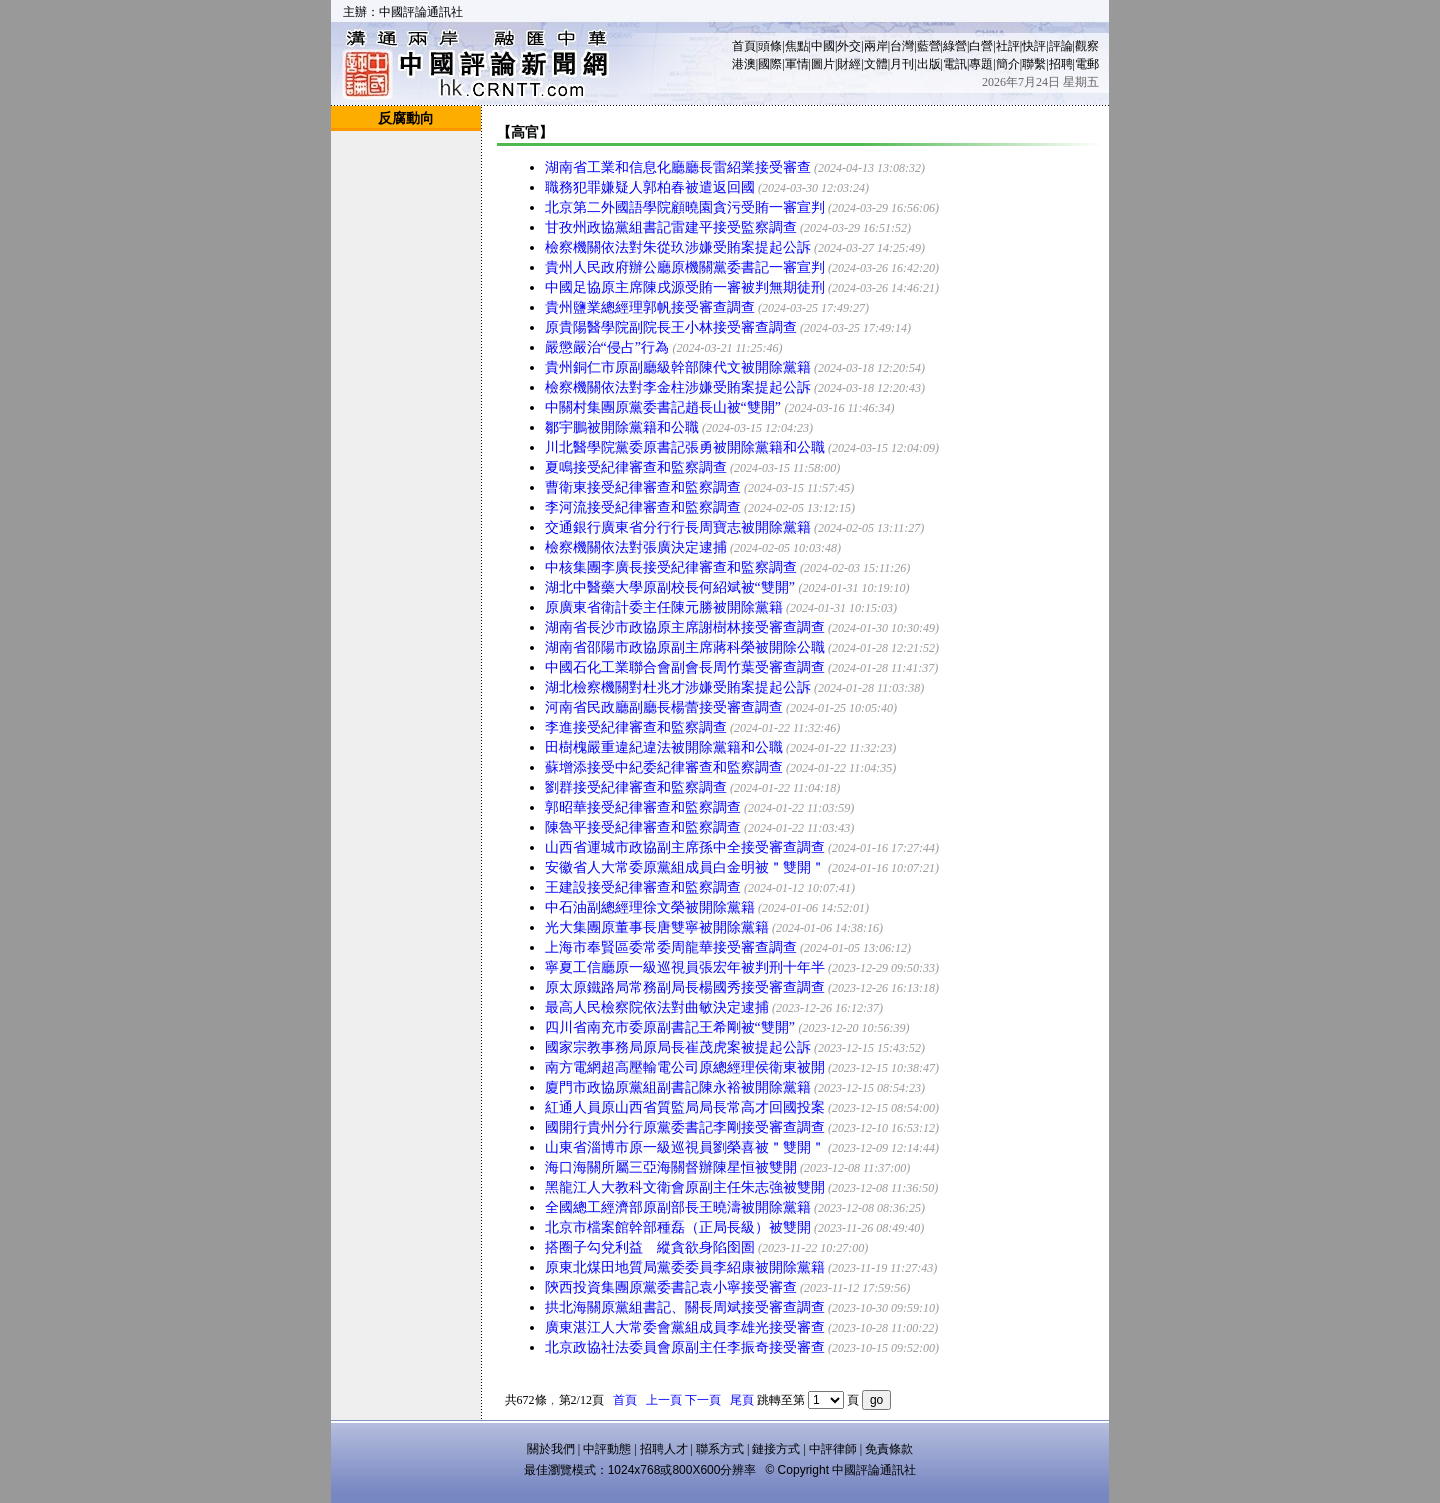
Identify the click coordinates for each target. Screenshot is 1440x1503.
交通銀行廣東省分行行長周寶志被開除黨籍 (678, 527)
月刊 (902, 64)
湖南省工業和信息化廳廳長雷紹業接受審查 (678, 167)
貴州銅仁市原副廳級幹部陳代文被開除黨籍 (678, 367)
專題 (981, 64)
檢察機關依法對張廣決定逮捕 (636, 547)
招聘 (1061, 64)
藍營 (929, 46)
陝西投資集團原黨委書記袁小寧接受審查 (671, 1287)
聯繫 (1034, 64)
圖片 (823, 64)
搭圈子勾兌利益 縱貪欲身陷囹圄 (650, 1247)
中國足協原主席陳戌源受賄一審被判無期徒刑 (685, 287)
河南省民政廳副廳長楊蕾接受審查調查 (664, 707)
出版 (929, 64)
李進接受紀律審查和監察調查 (636, 727)
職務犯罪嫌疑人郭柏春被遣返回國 (650, 187)
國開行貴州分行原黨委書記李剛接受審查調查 (685, 1127)
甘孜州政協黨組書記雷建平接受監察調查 (671, 227)
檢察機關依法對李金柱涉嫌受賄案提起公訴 (678, 387)
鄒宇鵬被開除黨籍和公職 (622, 427)
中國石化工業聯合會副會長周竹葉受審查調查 (685, 667)
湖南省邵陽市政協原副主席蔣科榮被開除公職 (685, 647)
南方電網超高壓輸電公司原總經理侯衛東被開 (685, 1067)
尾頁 (742, 1400)
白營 (981, 46)
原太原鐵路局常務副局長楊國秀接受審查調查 (685, 987)
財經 (849, 64)
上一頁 (664, 1400)
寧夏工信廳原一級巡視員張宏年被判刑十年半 (685, 967)
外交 (849, 46)
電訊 (955, 64)
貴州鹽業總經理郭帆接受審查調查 (650, 307)
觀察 (1087, 46)
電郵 (1087, 64)
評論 (1061, 46)
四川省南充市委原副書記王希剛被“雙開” (670, 1027)
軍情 (797, 64)
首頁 (744, 46)
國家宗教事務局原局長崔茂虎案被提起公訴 (678, 1047)
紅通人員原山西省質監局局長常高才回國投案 (685, 1107)
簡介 (1008, 64)
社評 (1008, 46)
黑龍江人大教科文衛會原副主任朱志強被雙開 (685, 1187)
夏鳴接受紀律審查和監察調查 (636, 467)
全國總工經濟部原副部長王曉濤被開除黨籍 (678, 1207)
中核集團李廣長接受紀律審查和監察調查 (671, 567)
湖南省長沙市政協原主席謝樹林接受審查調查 (685, 627)
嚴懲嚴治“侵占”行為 (607, 347)
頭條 (770, 46)
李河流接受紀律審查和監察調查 (643, 507)
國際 (770, 64)
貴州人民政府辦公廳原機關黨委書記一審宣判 (685, 267)
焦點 (797, 46)
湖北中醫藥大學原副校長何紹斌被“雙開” (670, 587)
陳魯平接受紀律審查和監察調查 (643, 827)
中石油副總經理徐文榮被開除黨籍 (650, 907)
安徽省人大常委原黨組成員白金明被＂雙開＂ (685, 867)
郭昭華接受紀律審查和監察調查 (643, 807)
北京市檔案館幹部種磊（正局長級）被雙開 (678, 1227)
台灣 (902, 46)
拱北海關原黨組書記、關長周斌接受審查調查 (685, 1307)
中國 (823, 46)
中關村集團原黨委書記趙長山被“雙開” (663, 407)
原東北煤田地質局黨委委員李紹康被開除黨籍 (685, 1267)
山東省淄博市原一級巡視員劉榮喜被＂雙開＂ (685, 1147)
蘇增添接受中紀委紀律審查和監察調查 (664, 767)
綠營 (955, 46)
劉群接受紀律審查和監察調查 (636, 787)
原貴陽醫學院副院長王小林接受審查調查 (671, 327)
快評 (1034, 46)
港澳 (744, 64)
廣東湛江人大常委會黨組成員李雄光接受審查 (685, 1327)
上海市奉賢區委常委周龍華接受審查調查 (671, 947)
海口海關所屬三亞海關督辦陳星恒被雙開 (671, 1167)
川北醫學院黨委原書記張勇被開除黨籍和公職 (685, 447)
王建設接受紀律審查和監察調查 (643, 887)
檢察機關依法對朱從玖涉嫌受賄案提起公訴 (678, 247)
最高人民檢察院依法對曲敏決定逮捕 (657, 1007)
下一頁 (703, 1400)
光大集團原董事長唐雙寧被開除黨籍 (657, 927)
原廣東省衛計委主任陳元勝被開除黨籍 (664, 607)
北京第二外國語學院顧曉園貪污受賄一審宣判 (685, 207)
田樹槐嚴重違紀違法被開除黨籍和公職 (664, 747)
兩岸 (876, 46)
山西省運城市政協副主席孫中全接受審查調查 (685, 847)
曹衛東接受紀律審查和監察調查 (643, 487)
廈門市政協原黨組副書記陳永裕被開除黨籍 (678, 1087)
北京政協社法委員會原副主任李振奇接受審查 (685, 1347)
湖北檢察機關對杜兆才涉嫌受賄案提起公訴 (678, 687)
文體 (876, 64)
